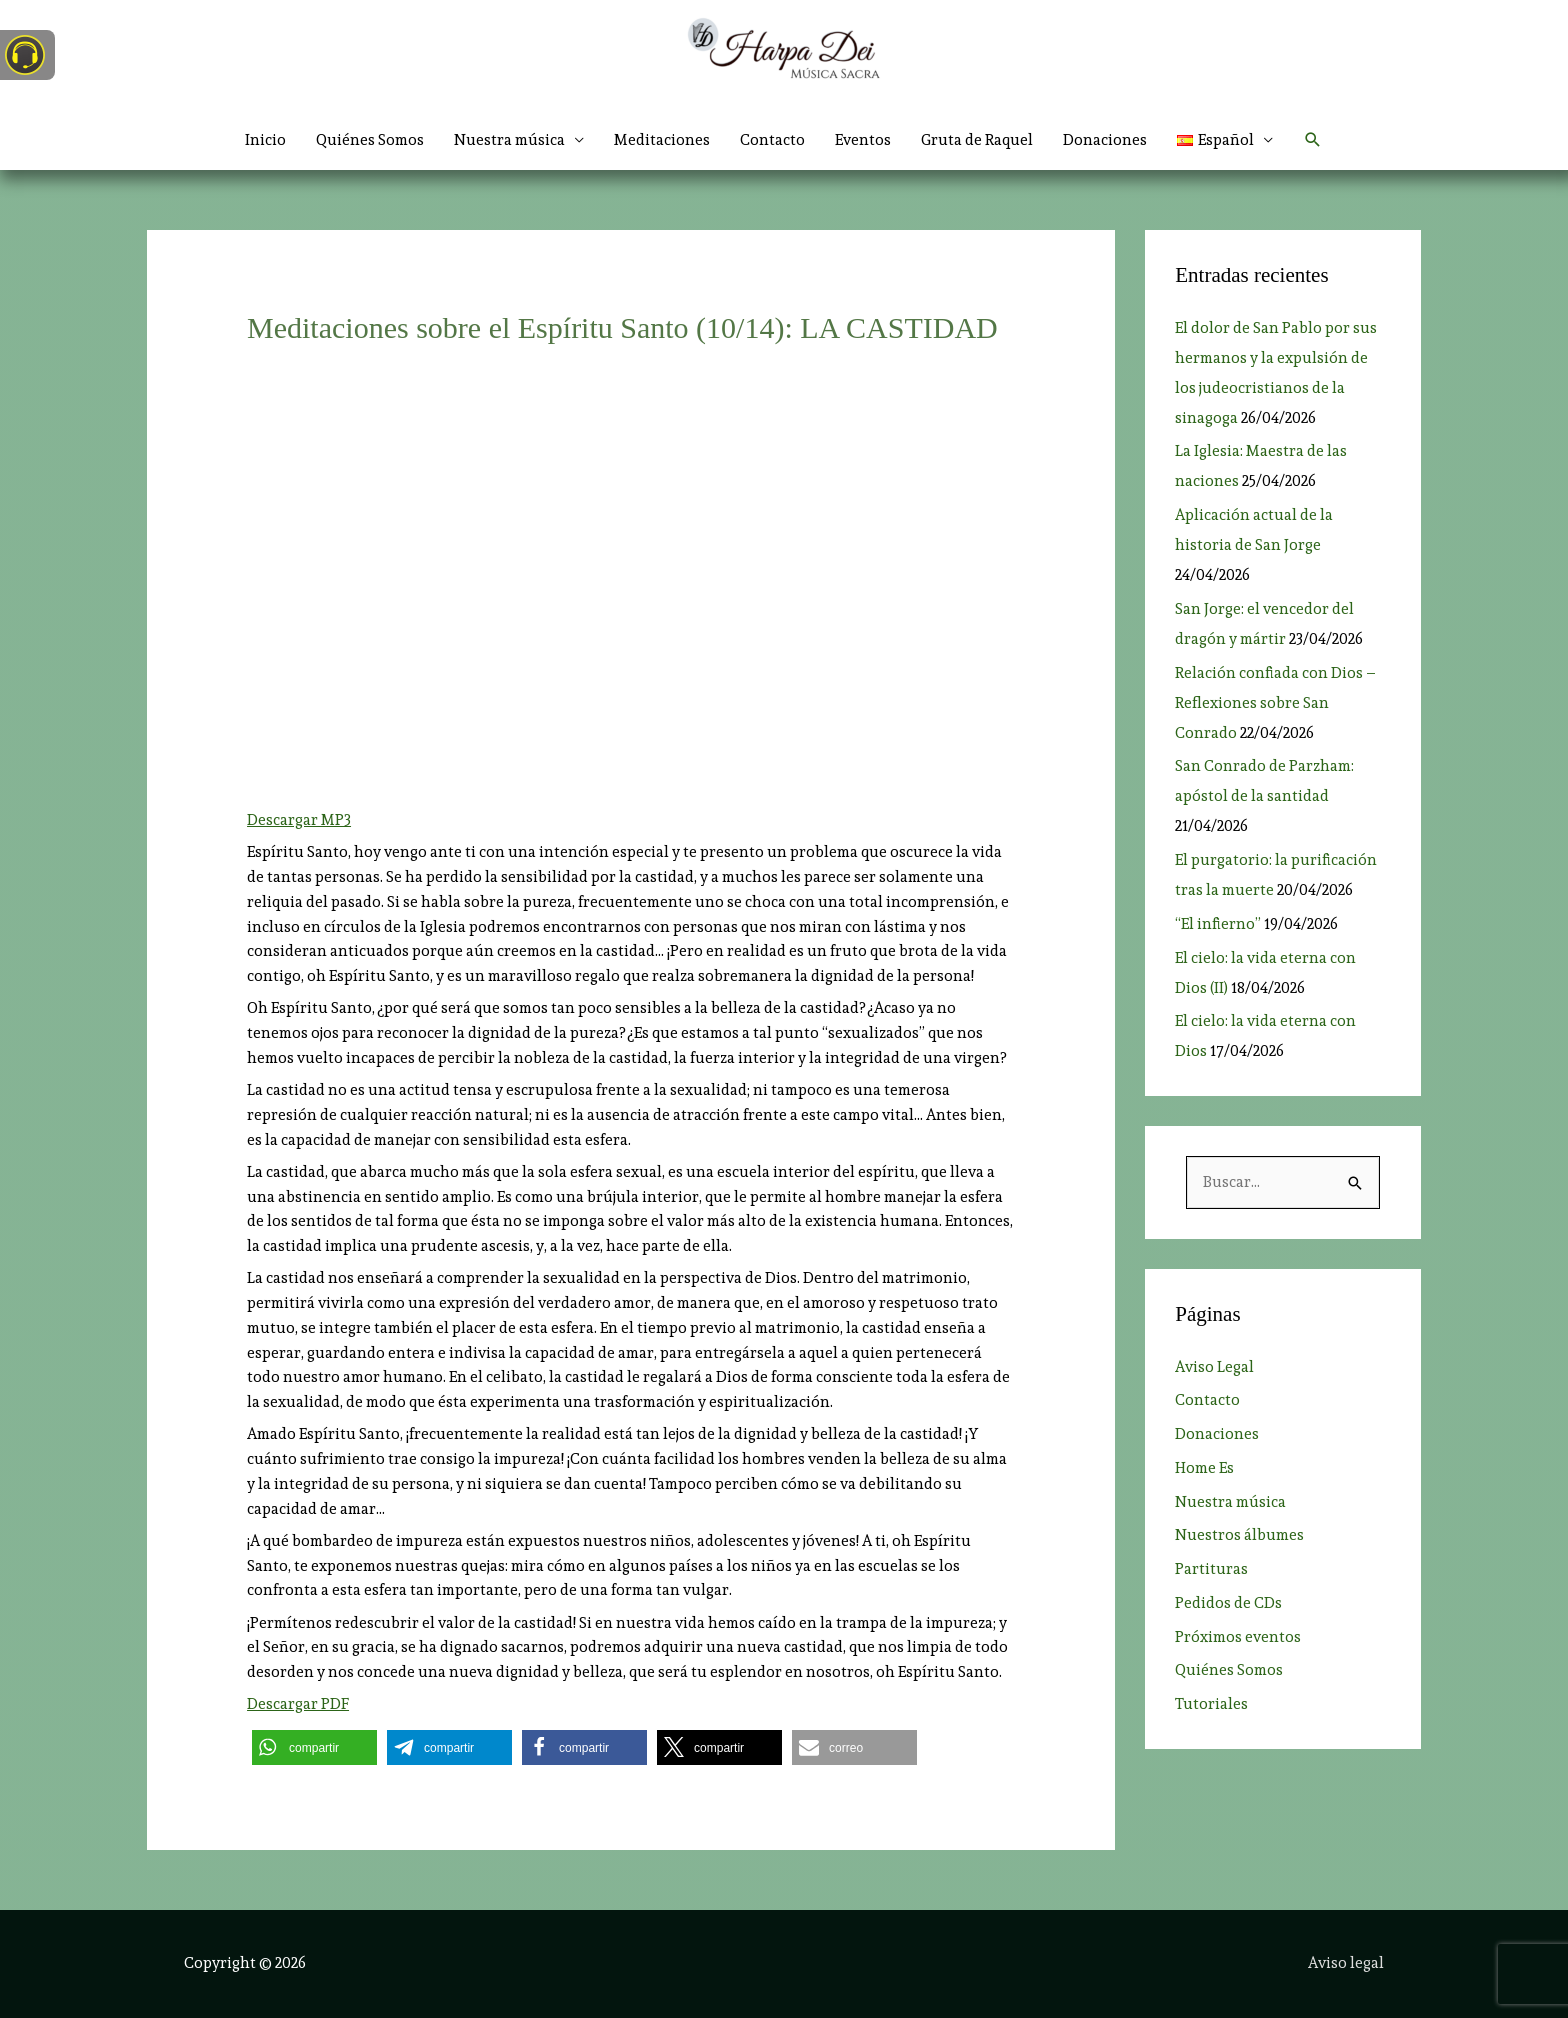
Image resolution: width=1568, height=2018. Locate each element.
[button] (1225, 140)
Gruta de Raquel (977, 140)
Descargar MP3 (299, 820)
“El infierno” (1218, 924)
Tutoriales (1211, 1704)
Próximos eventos (1238, 1637)
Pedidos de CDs (1228, 1603)
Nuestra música (1230, 1502)
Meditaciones (662, 140)
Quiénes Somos (370, 140)
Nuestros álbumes (1239, 1535)
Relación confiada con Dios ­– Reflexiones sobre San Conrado (1275, 703)
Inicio (265, 140)
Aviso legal (1346, 1963)
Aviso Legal (1214, 1367)
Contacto (772, 140)
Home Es (1204, 1468)
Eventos (863, 140)
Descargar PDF (298, 1704)
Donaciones (1105, 140)
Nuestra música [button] (509, 140)
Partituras (1211, 1569)
